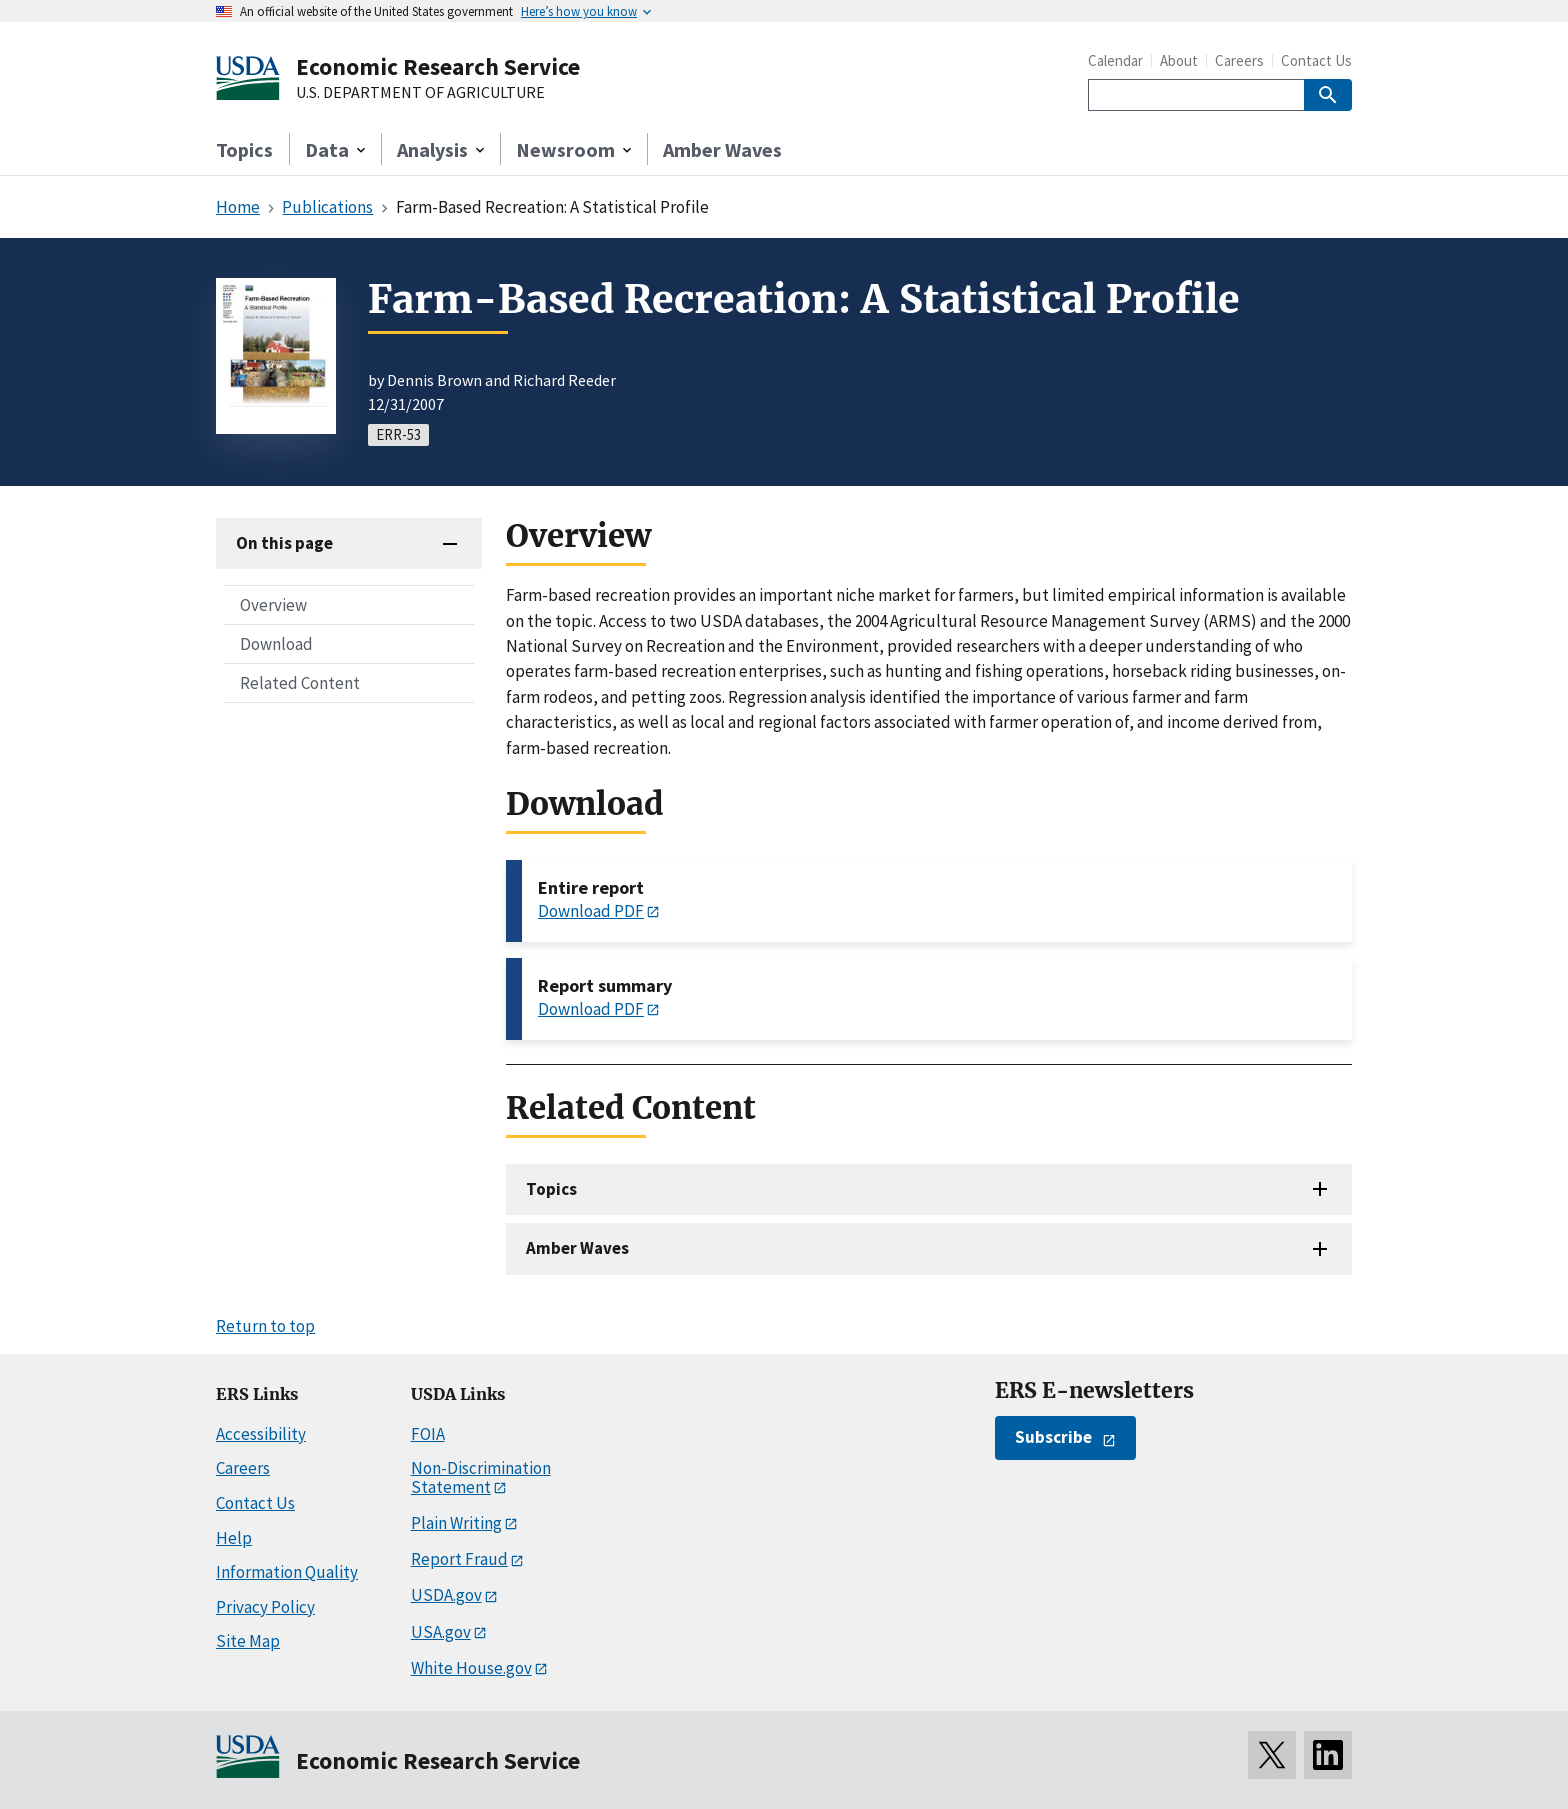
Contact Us (1316, 60)
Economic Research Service (438, 66)
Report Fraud (459, 1559)
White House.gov (471, 1668)
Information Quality (287, 1572)
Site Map (248, 1641)
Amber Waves (722, 149)
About (1179, 60)
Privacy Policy (265, 1607)
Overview (273, 605)
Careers (1239, 60)
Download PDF (591, 911)
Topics (244, 149)
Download (276, 644)
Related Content (300, 683)
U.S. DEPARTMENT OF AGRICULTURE (420, 93)
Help (234, 1538)
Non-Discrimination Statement (481, 1477)
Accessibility (261, 1434)
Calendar (1115, 60)
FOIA (428, 1434)
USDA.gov (446, 1595)
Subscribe (1053, 1437)
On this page (284, 543)
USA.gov (441, 1632)
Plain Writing (456, 1523)
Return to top (265, 1326)
